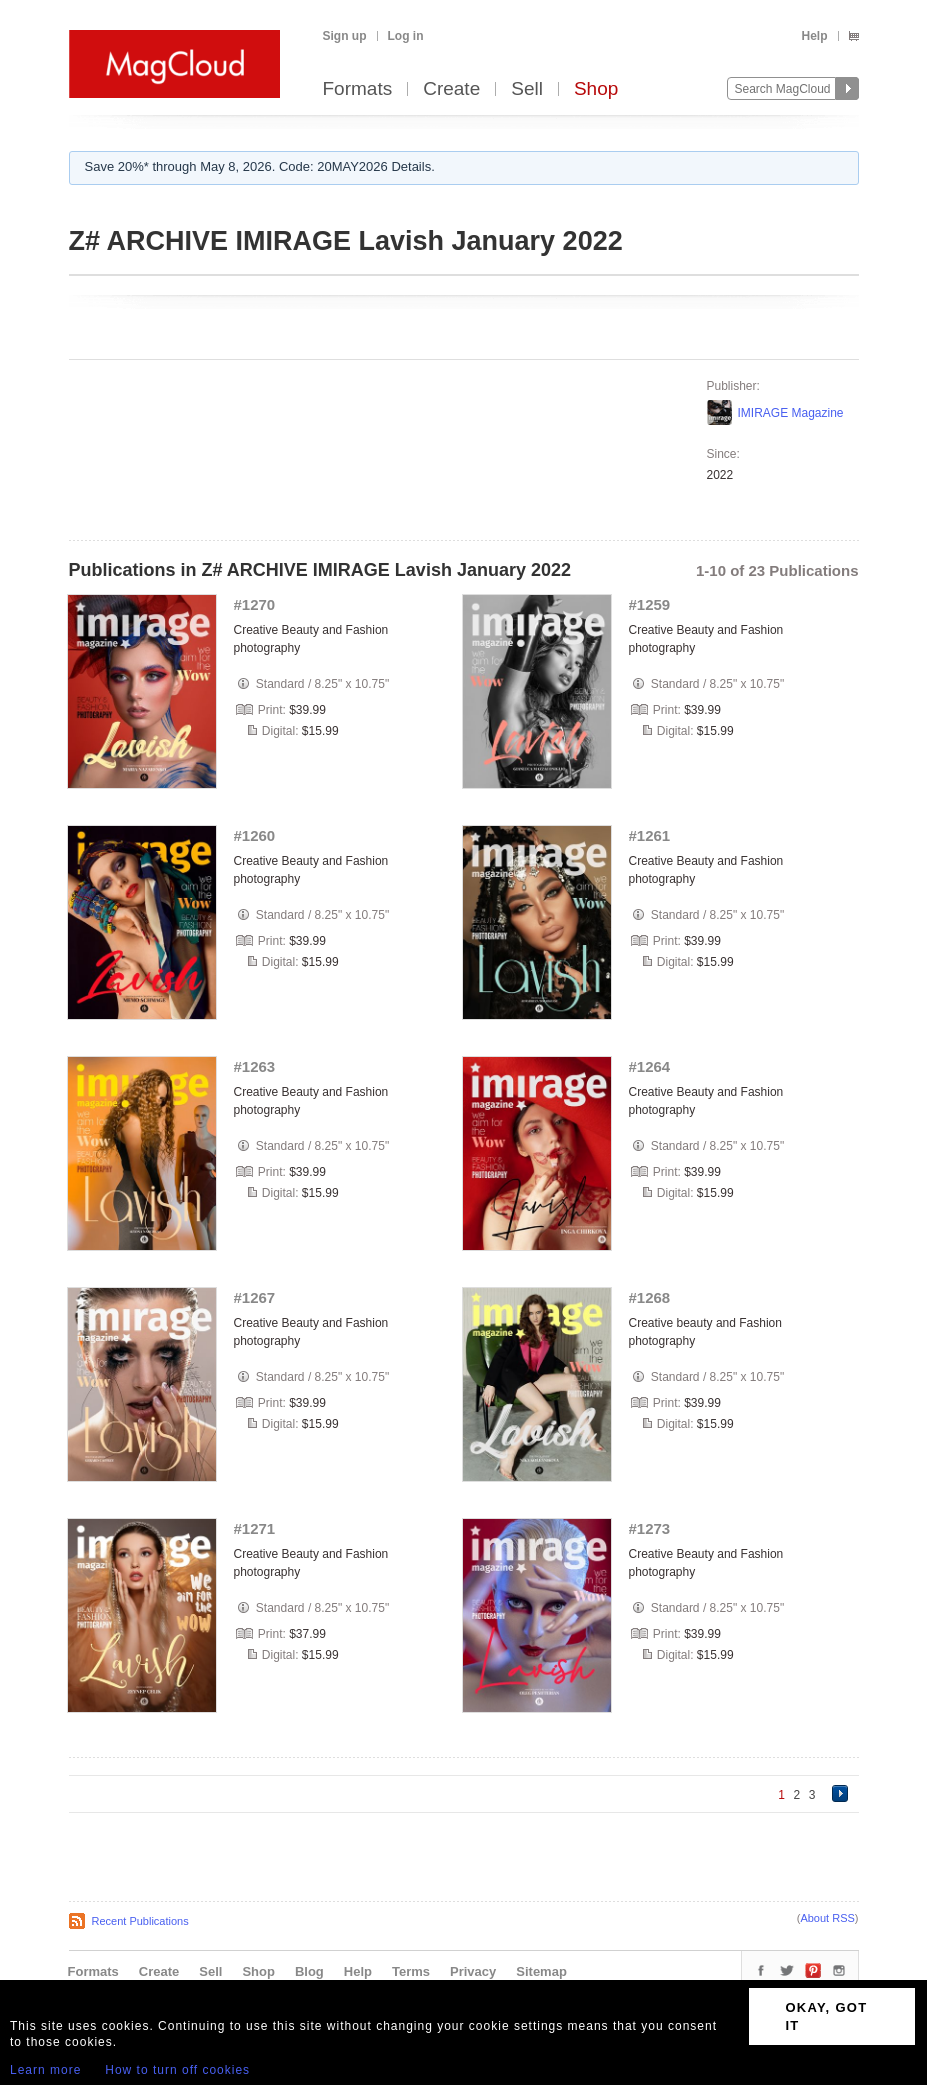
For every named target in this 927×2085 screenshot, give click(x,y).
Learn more (45, 2070)
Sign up (345, 36)
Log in (406, 36)
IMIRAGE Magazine (791, 413)
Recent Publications (140, 1921)
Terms (411, 1971)
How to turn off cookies (177, 2070)
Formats (358, 89)
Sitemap (541, 1971)
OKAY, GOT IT (826, 2016)
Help (814, 36)
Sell (527, 89)
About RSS (827, 1918)
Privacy (473, 1971)
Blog (309, 1971)
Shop (596, 89)
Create (451, 89)
